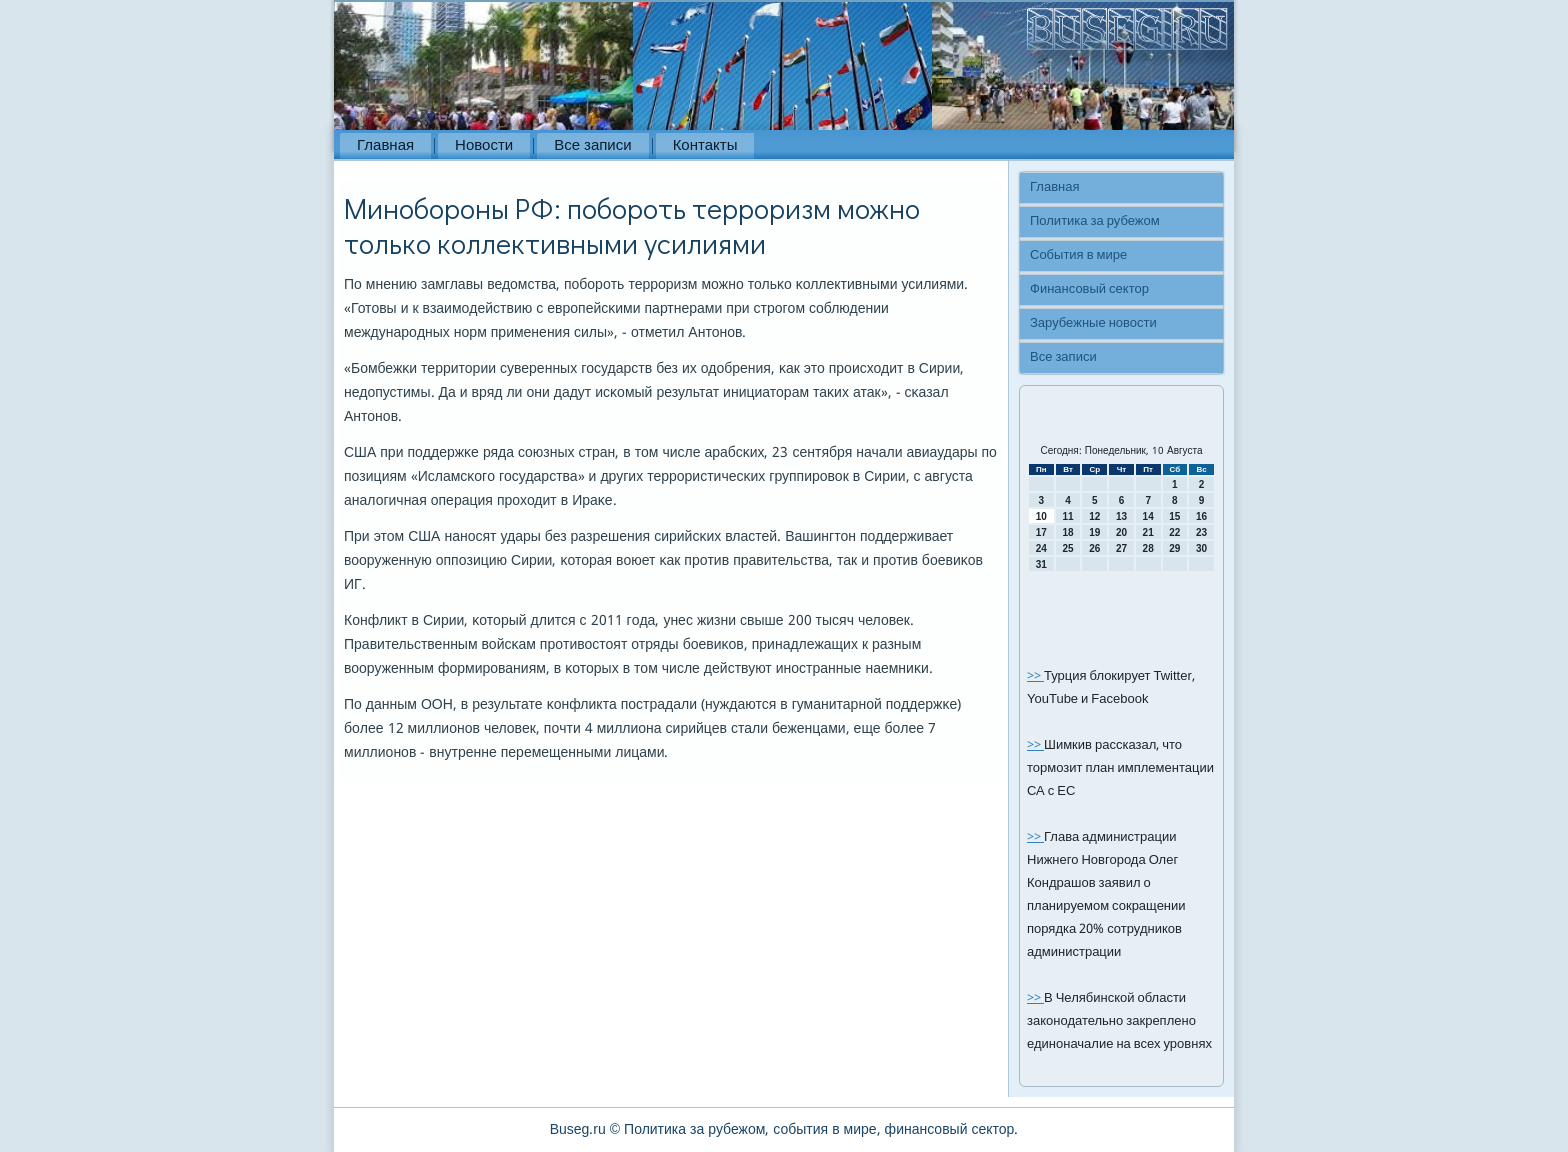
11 (1067, 516)
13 (1121, 516)
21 (1148, 532)
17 (1041, 532)
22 (1174, 532)
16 (1201, 516)
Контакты (705, 146)
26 (1094, 548)
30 (1201, 548)
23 (1201, 532)
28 (1148, 548)
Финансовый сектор (1089, 289)
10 (1041, 516)
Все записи (592, 146)
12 (1094, 516)
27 (1121, 548)
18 (1067, 532)
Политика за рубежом (1095, 221)
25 (1067, 548)
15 (1174, 516)
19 (1094, 532)
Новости (484, 146)
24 (1041, 548)
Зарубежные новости (1093, 323)
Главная (385, 146)
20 (1121, 532)
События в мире (1078, 255)
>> (1035, 676)
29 (1174, 548)
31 (1041, 564)
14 (1148, 516)
